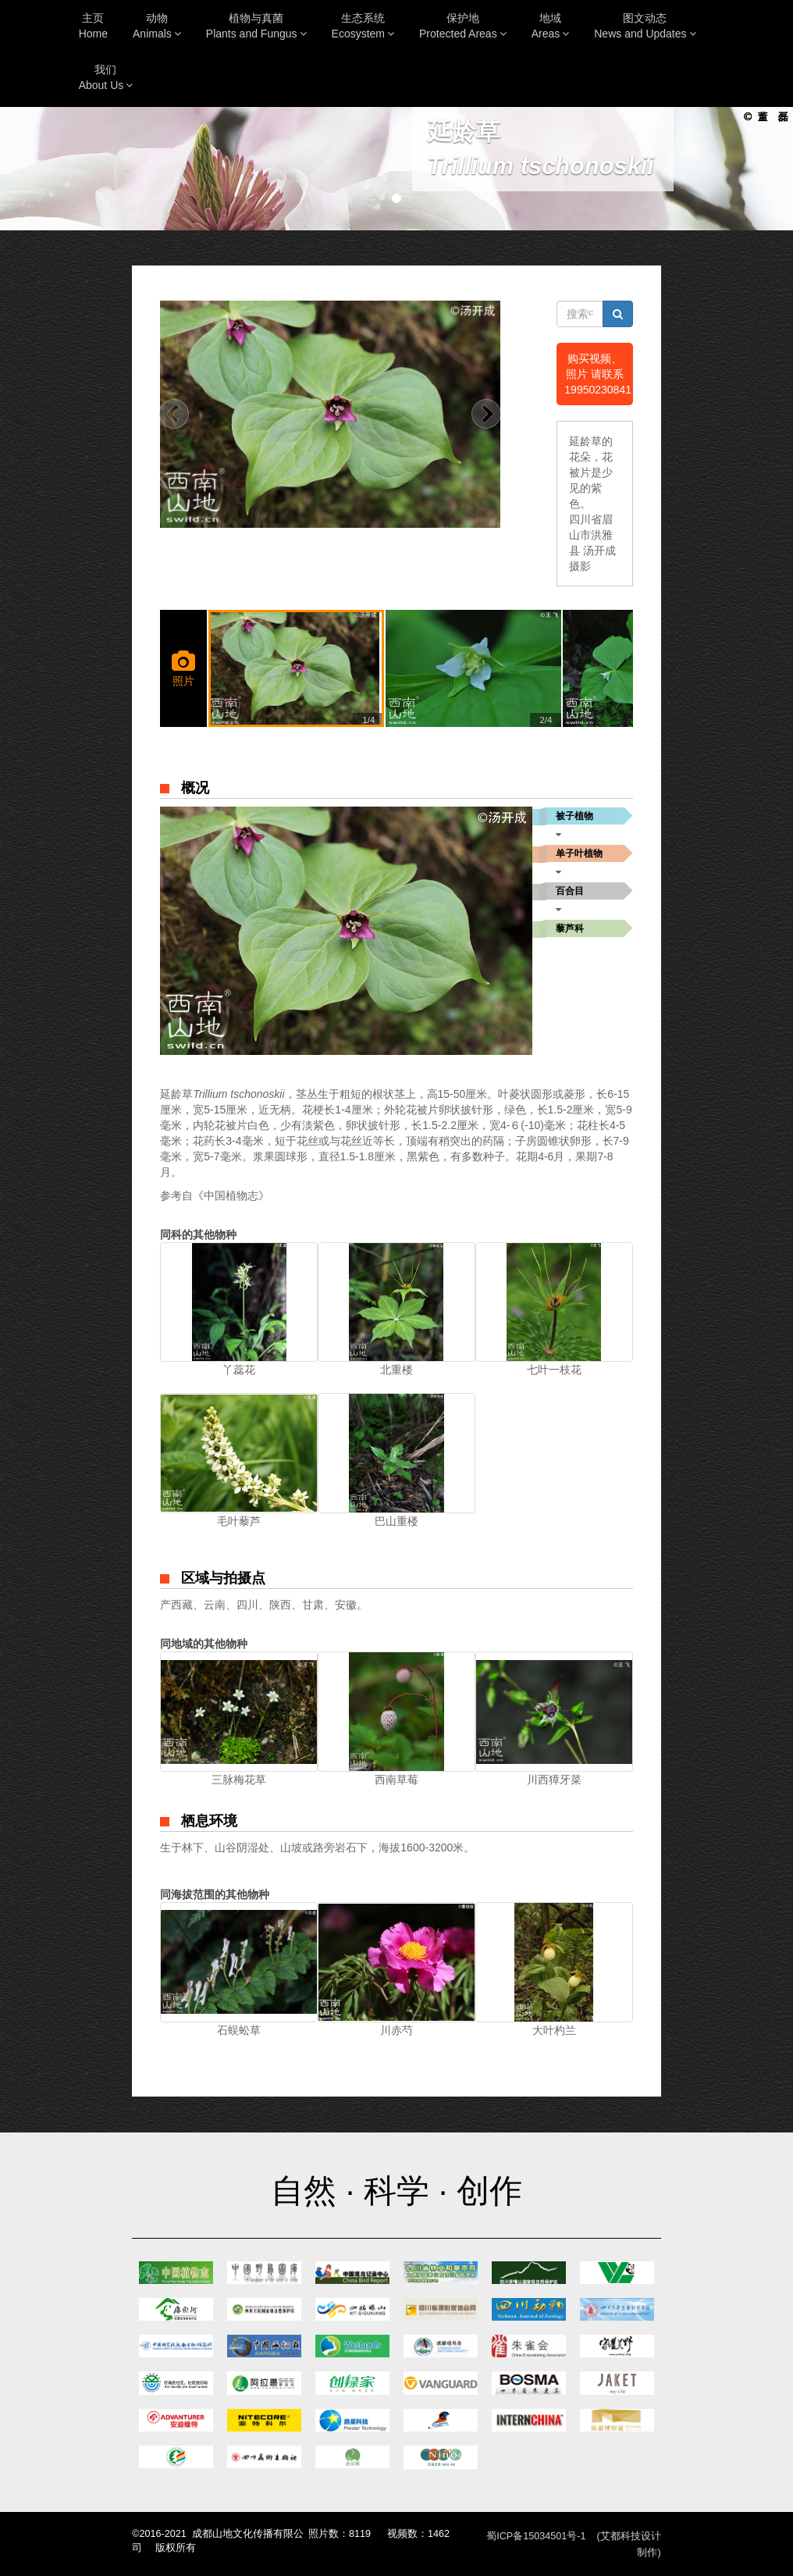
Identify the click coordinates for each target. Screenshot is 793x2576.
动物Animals (157, 26)
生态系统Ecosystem (363, 26)
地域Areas (551, 26)
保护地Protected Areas (463, 26)
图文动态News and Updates (644, 26)
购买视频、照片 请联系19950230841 (597, 374)
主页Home (93, 26)
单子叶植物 (579, 853)
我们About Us (106, 77)
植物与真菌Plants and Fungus (256, 26)
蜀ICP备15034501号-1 (535, 2536)
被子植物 (574, 816)
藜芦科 (570, 928)
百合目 (570, 890)
